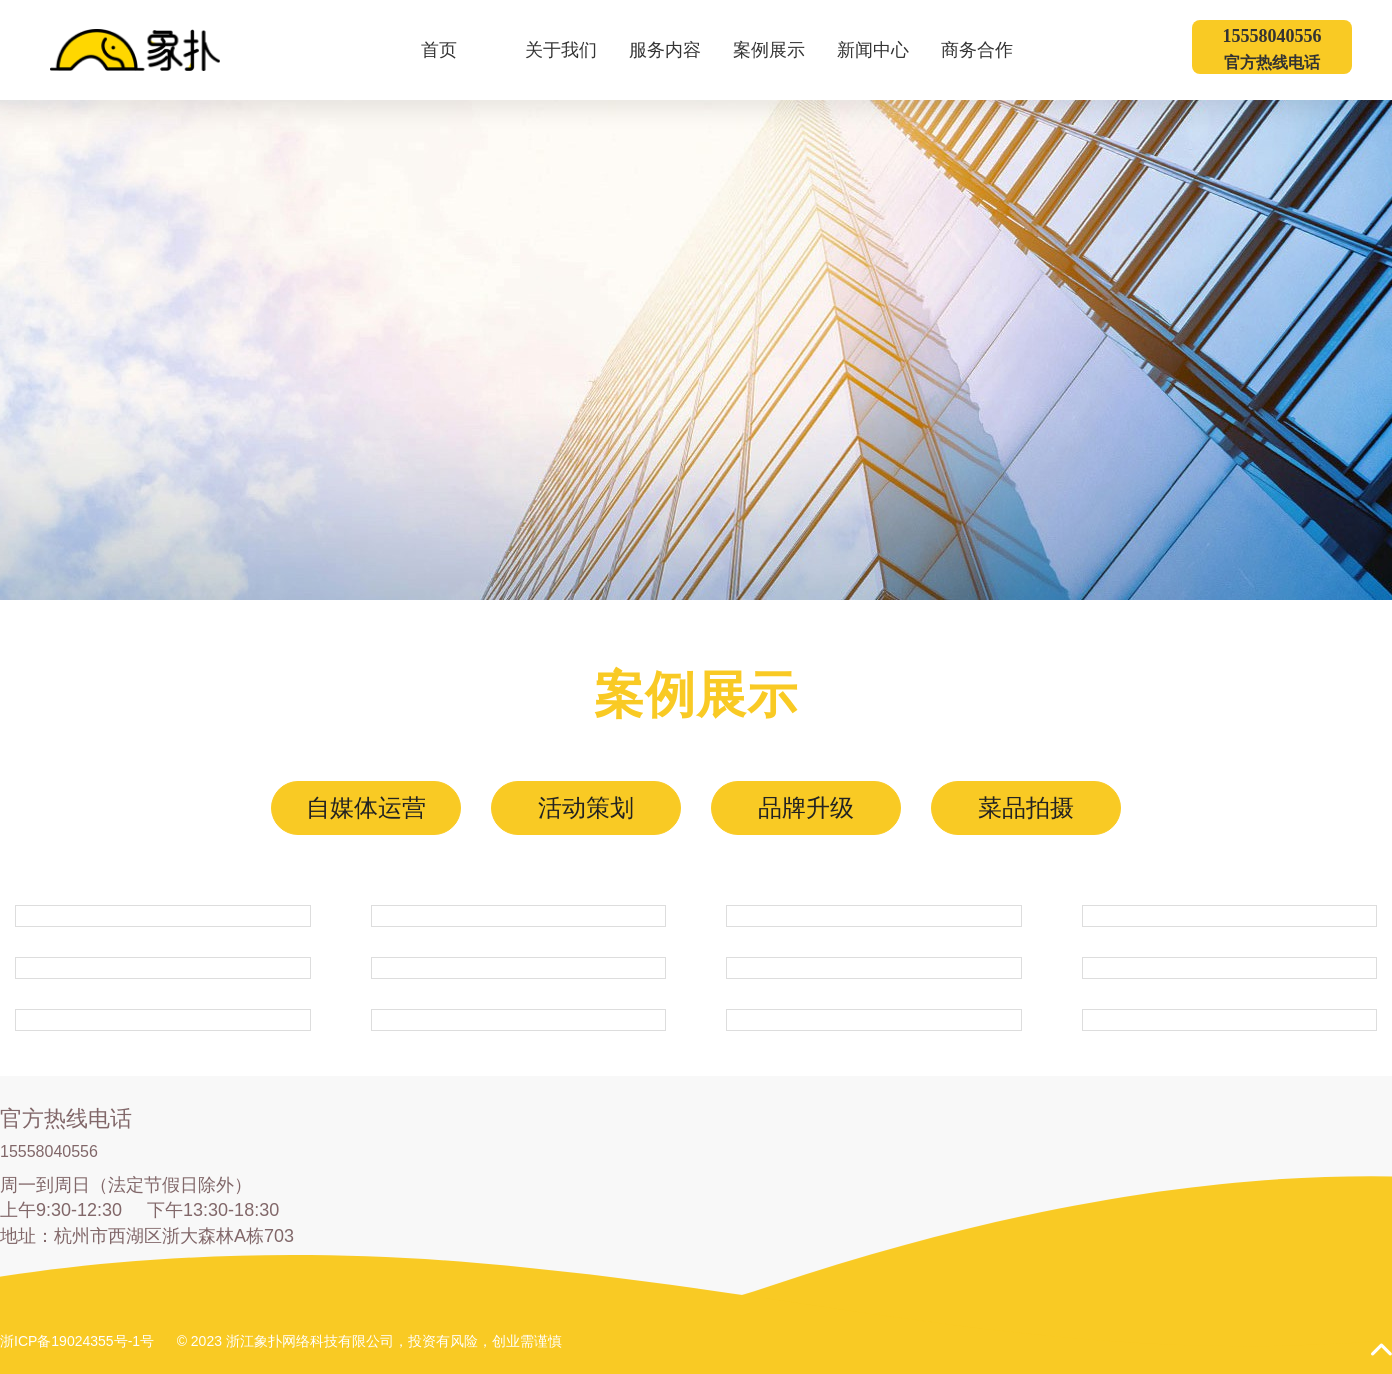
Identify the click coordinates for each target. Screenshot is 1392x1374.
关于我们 (573, 50)
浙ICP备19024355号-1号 (77, 1341)
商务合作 (989, 50)
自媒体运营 (366, 807)
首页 (439, 50)
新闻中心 (885, 50)
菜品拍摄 (1026, 807)
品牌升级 (806, 807)
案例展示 (781, 50)
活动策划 (586, 807)
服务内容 (677, 50)
